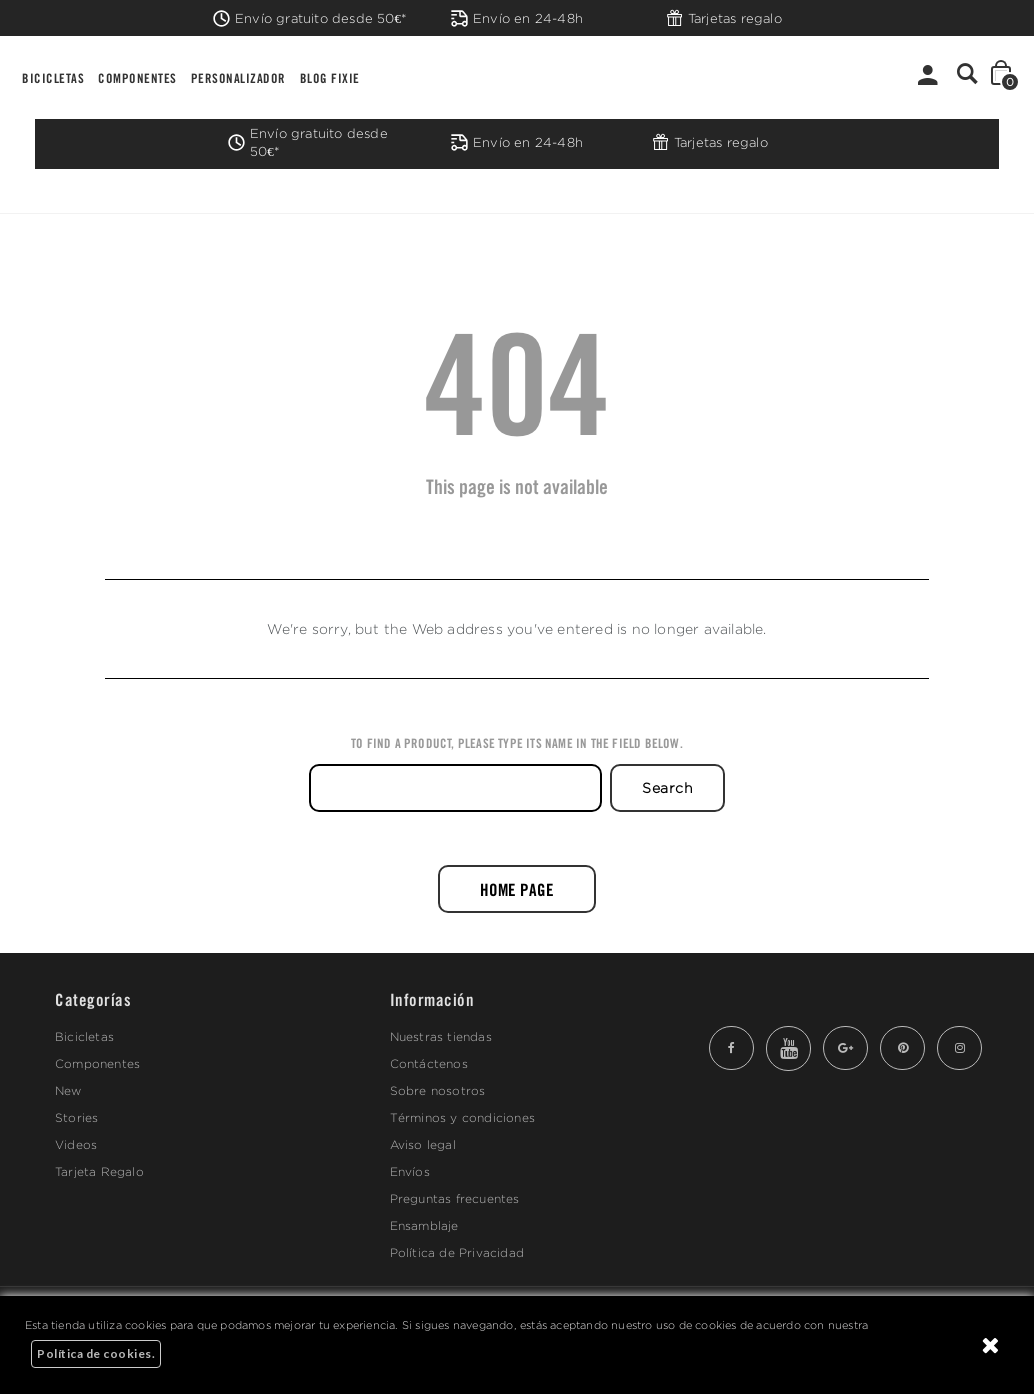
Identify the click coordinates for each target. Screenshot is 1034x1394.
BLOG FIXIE (330, 77)
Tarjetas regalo (724, 18)
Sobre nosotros (438, 1090)
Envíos (410, 1171)
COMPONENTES (137, 77)
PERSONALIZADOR (238, 77)
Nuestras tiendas (441, 1036)
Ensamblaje (424, 1225)
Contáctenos (429, 1063)
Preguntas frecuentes (455, 1198)
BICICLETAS (53, 77)
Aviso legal (423, 1144)
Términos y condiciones (462, 1117)
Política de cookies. (96, 1353)
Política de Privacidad (457, 1252)
